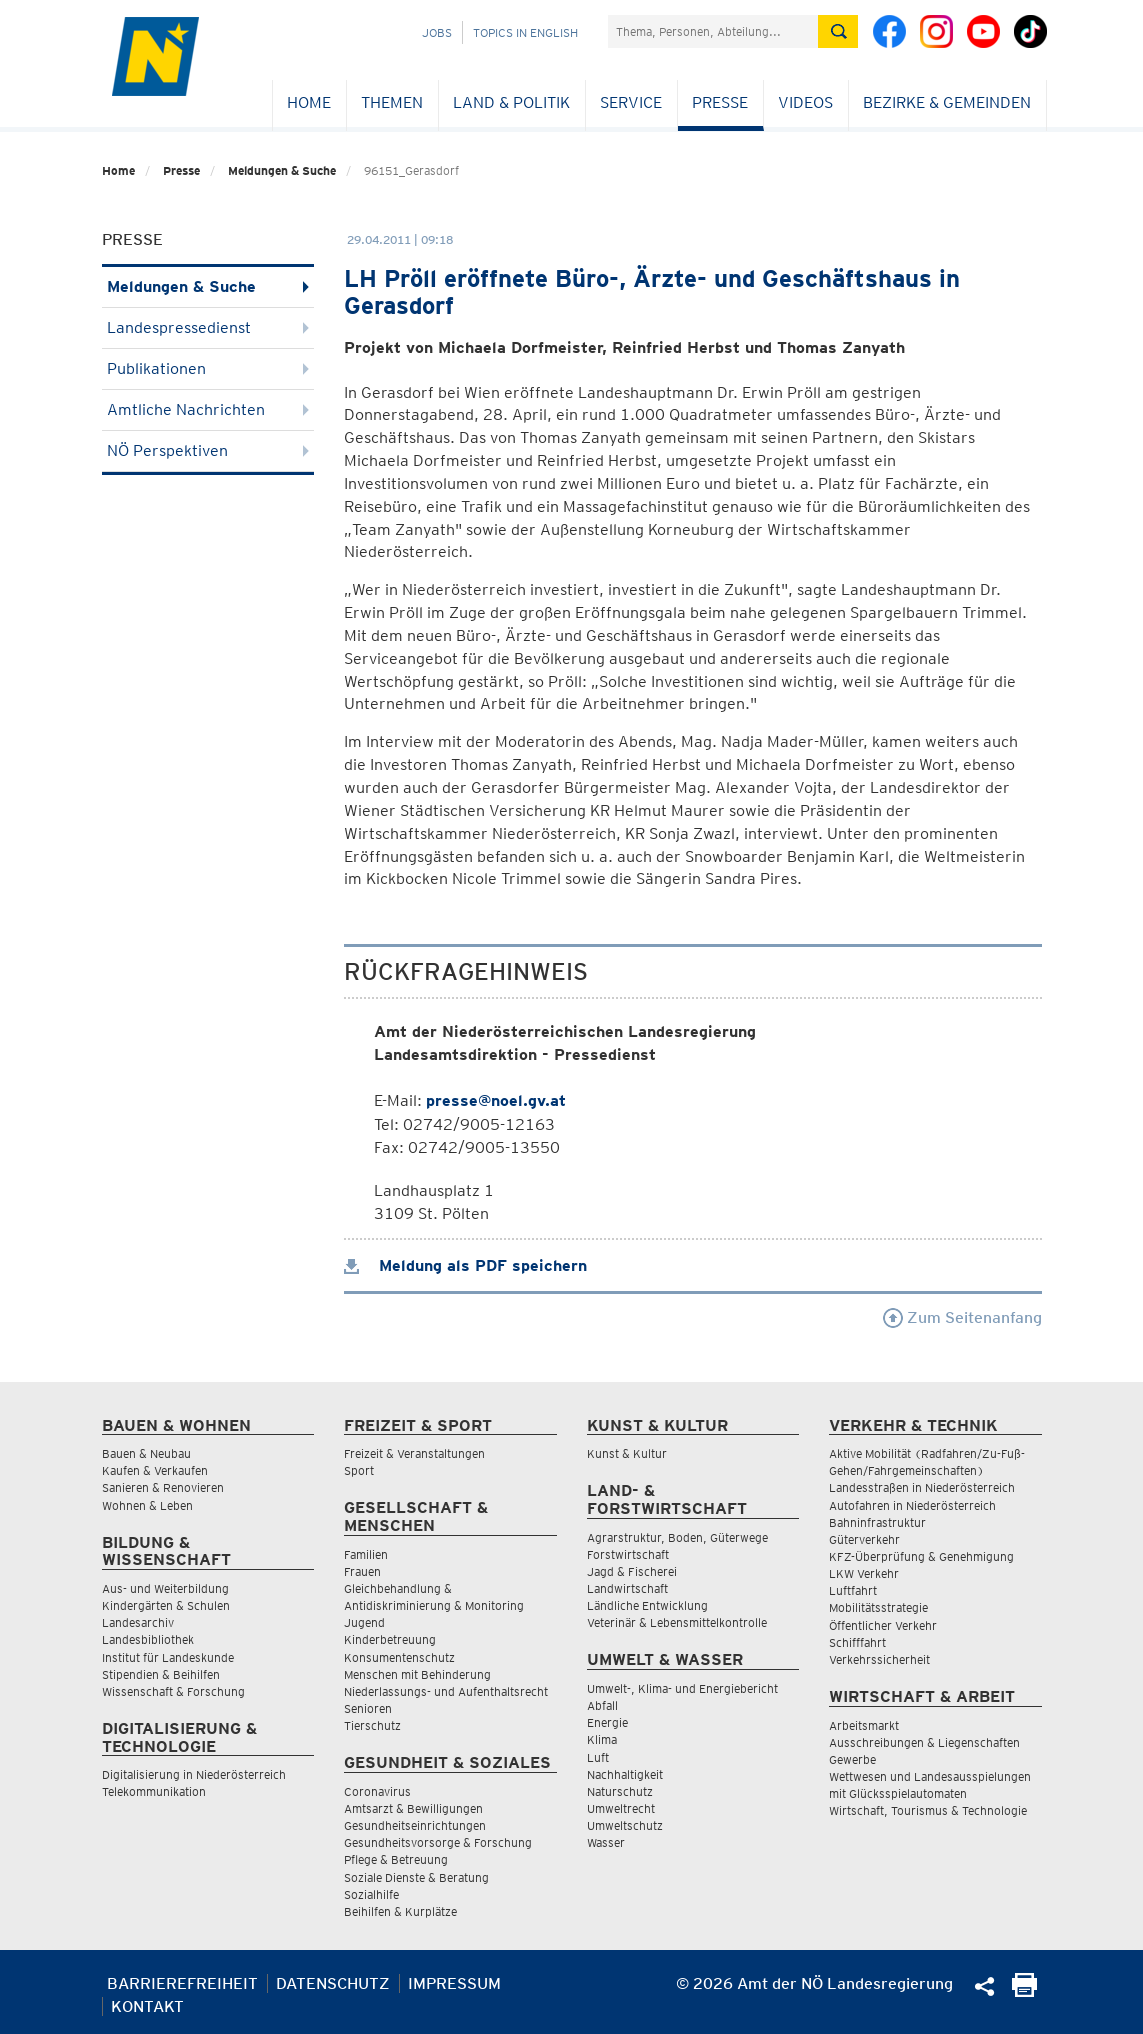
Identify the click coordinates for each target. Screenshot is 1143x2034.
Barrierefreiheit (182, 1983)
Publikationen (208, 368)
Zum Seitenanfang (962, 1317)
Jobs (437, 32)
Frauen (362, 1571)
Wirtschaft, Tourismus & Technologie (928, 1810)
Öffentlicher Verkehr (883, 1625)
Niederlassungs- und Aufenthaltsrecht (446, 1691)
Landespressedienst (208, 327)
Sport (359, 1470)
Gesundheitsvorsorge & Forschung (438, 1842)
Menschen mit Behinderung (417, 1674)
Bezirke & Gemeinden (947, 102)
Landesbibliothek (148, 1639)
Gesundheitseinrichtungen (415, 1825)
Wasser (606, 1842)
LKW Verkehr (864, 1573)
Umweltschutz (625, 1825)
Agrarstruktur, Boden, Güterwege (677, 1537)
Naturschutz (620, 1791)
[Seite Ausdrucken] (1024, 1991)
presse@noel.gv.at (496, 1100)
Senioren (368, 1708)
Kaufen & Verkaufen (155, 1470)
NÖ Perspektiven (208, 450)
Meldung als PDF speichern (465, 1265)
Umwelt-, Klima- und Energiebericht (682, 1688)
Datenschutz (333, 1983)
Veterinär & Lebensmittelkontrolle (677, 1622)
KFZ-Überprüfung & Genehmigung (921, 1556)
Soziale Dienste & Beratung (416, 1877)
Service (631, 102)
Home (309, 102)
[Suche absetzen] (838, 31)
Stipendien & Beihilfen (161, 1674)
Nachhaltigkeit (625, 1774)
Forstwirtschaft (628, 1554)
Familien (366, 1554)
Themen (392, 102)
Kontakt (147, 2006)
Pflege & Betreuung (396, 1859)
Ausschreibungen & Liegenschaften (924, 1742)
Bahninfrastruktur (877, 1522)
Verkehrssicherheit (879, 1659)
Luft (598, 1757)
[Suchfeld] (713, 31)
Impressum (454, 1983)
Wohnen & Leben (147, 1505)
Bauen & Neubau (146, 1453)
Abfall (602, 1705)
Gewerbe (852, 1759)
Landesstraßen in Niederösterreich (922, 1487)
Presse (720, 102)
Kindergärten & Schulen (166, 1605)
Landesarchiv (138, 1622)
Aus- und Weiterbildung (165, 1588)
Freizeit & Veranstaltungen (414, 1453)
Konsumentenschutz (399, 1657)
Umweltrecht (621, 1808)
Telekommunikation (154, 1791)
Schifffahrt (857, 1642)
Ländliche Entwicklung (647, 1605)
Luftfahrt (853, 1590)
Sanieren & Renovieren (163, 1487)
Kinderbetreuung (390, 1639)
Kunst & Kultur (627, 1453)
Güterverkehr (864, 1539)
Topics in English (525, 32)
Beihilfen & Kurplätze (400, 1911)
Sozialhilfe (371, 1894)
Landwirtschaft (627, 1588)
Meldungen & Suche (282, 170)
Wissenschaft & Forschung (173, 1691)
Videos (805, 102)
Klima (602, 1739)
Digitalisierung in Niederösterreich (194, 1774)
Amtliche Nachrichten (208, 409)
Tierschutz (372, 1725)
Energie (607, 1722)
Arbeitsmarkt (864, 1725)
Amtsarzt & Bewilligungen (413, 1808)
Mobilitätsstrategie (878, 1607)
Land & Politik (511, 102)
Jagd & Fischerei (632, 1571)
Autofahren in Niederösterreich (912, 1505)
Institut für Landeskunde (168, 1657)
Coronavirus (377, 1791)
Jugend (364, 1622)
